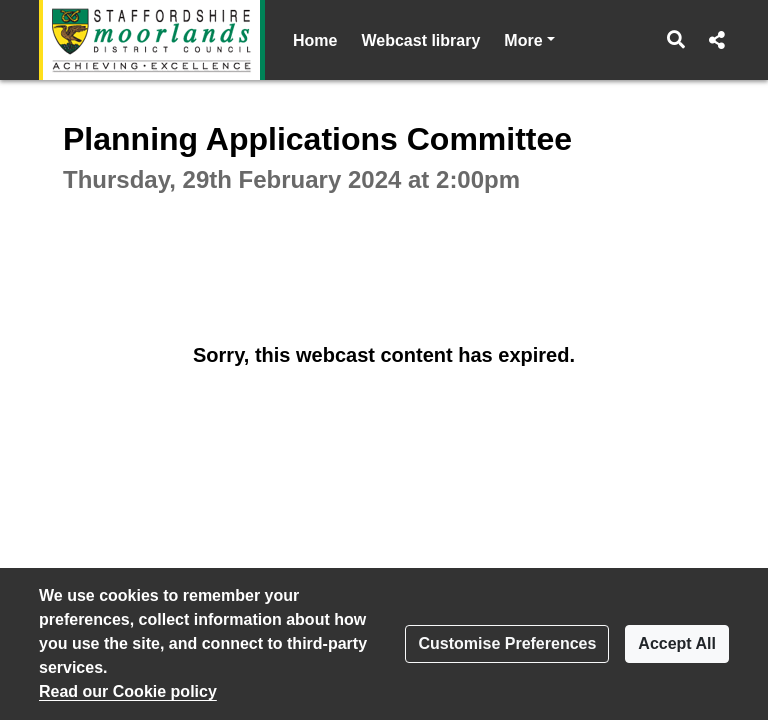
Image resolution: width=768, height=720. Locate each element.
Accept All (677, 643)
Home (315, 40)
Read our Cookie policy (128, 691)
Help (521, 40)
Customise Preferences (507, 643)
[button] (676, 40)
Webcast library (420, 40)
